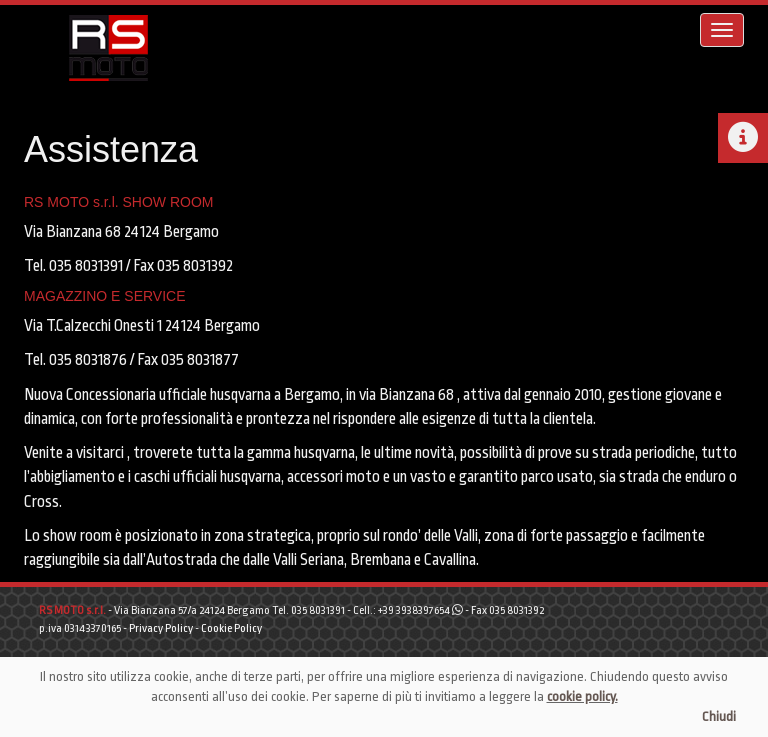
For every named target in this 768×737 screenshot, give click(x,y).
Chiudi (719, 716)
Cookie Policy (231, 628)
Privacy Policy (161, 628)
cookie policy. (582, 696)
